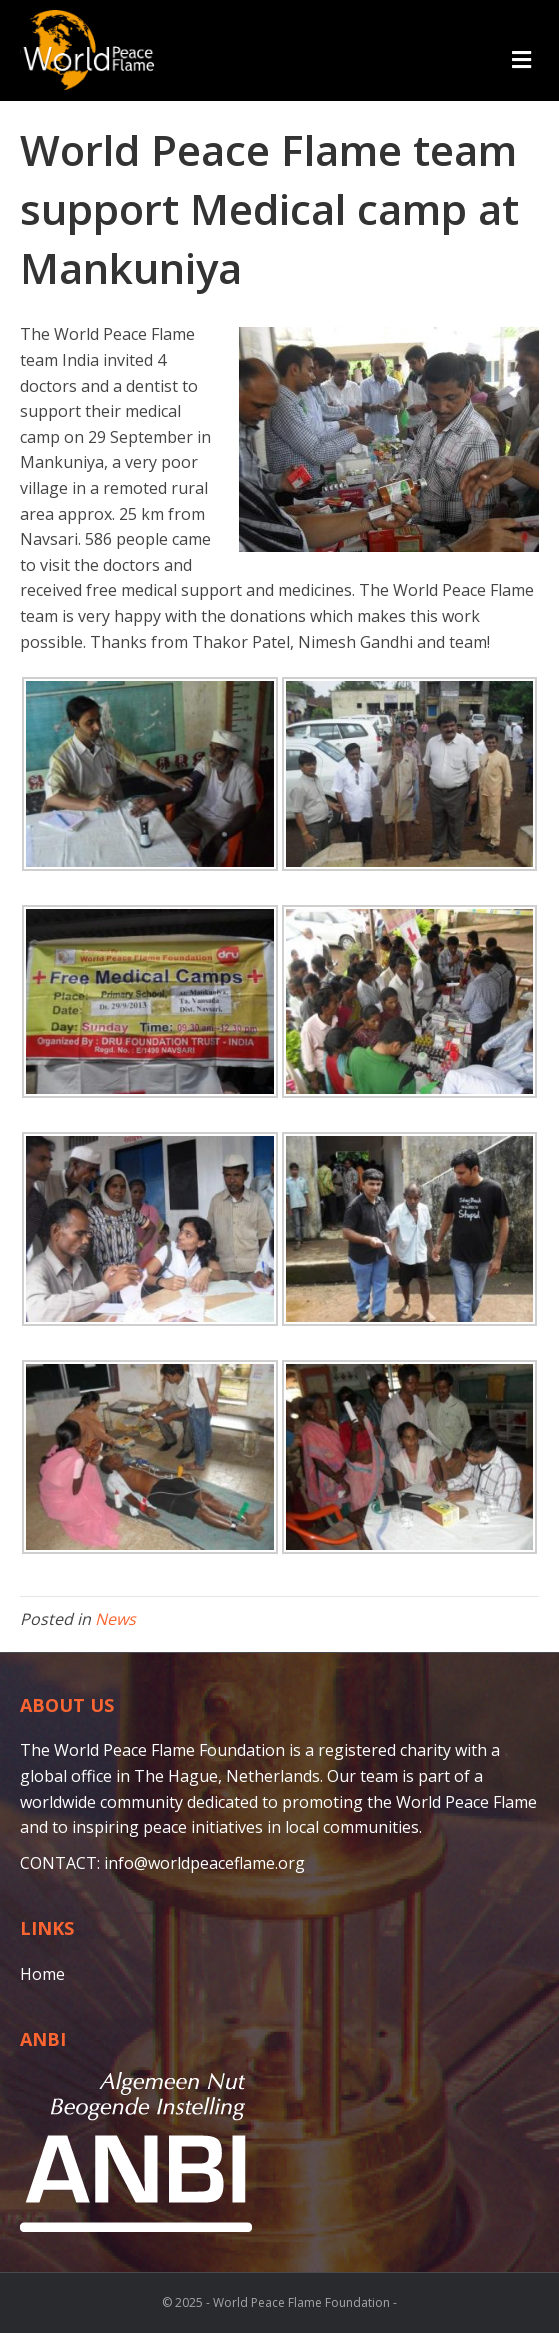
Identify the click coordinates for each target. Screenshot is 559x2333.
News (115, 1619)
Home (42, 1974)
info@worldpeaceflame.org (204, 1863)
